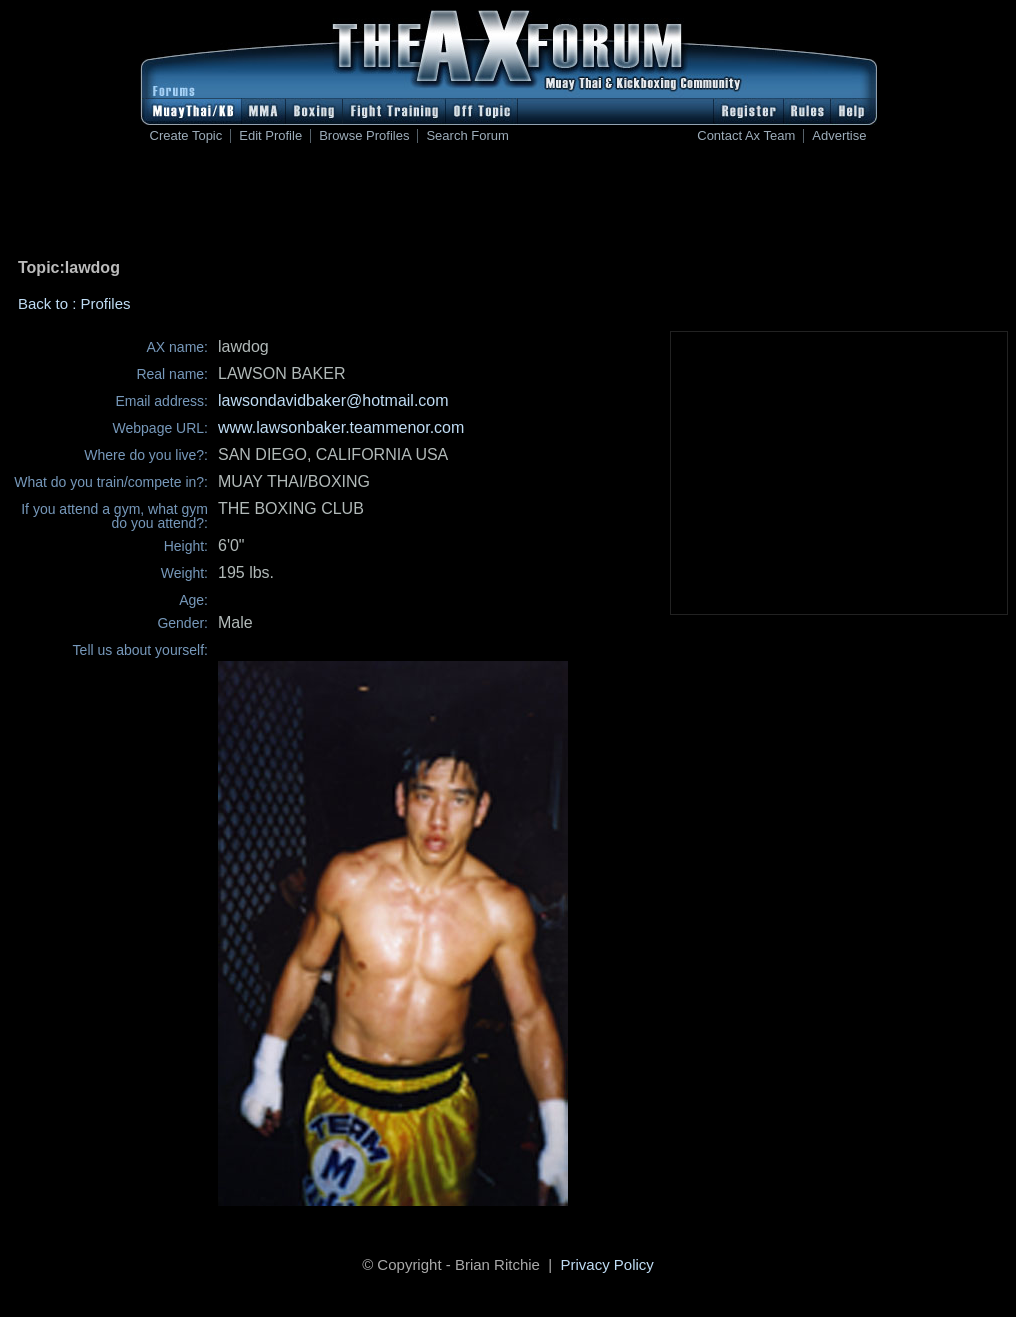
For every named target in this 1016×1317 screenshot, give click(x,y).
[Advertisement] (508, 205)
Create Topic (186, 136)
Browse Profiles (364, 136)
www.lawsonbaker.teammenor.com (341, 427)
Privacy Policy (607, 1264)
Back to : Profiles (74, 303)
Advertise (839, 136)
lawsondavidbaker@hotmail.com (333, 400)
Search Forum (467, 136)
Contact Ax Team (746, 136)
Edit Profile (270, 136)
